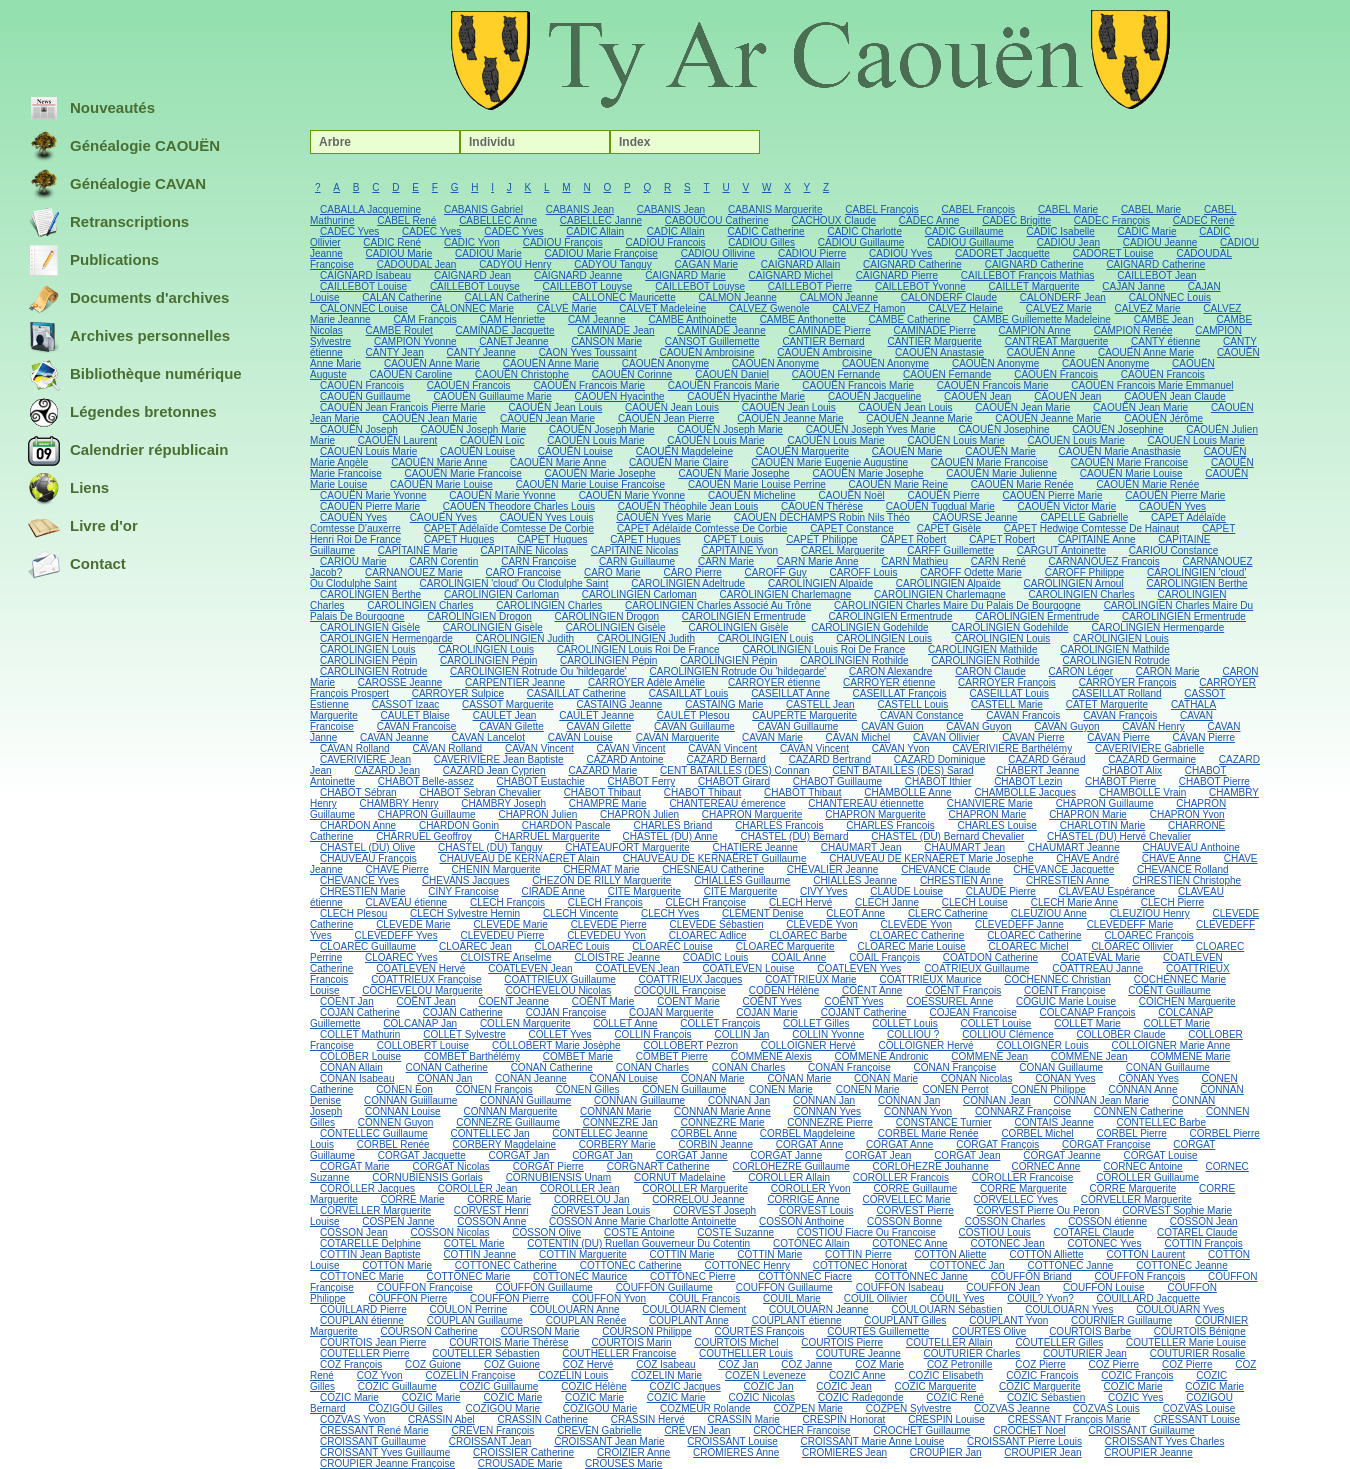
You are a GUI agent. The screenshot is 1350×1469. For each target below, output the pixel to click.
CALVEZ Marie (1059, 308)
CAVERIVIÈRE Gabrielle (1149, 748)
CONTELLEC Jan (490, 1133)
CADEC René (1204, 220)
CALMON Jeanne (738, 297)
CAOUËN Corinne (632, 374)
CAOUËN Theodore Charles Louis (519, 506)
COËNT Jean (426, 1001)
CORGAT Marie (355, 1166)
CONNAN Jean (997, 1100)
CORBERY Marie (617, 1144)
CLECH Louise (975, 902)
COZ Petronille (960, 1364)
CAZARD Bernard (725, 759)
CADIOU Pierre (812, 253)
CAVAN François (1120, 715)
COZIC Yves (1135, 1397)
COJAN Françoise (566, 1012)
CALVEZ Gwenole (769, 308)
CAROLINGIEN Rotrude (1116, 660)
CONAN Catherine (447, 1067)
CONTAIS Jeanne (1053, 1122)
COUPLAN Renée (586, 1320)
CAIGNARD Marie (685, 275)
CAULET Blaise (415, 715)
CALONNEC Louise (364, 308)
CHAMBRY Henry (398, 803)
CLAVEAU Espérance (1107, 891)
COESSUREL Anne (949, 1001)
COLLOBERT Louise (423, 1045)
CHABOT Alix (1132, 770)
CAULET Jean (505, 715)
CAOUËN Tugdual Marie (940, 506)
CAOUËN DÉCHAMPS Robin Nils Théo (822, 517)
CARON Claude (990, 671)
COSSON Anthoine (801, 1221)
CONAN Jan (444, 1078)
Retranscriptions (108, 223)
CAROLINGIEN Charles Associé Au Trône (718, 605)
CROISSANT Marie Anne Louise (873, 1441)
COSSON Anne (491, 1221)
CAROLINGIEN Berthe (1196, 583)
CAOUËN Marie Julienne (1001, 473)
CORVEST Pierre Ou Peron (1038, 1210)
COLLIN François (652, 1034)
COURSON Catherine (429, 1331)
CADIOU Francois (665, 242)
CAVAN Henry (1153, 726)
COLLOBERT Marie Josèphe (556, 1045)
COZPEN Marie (807, 1408)
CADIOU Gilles (761, 242)
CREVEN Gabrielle (599, 1430)
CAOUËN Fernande (836, 374)
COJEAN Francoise (972, 1012)
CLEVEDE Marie (413, 924)
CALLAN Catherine (507, 297)
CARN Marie (726, 561)
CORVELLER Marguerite (1136, 1199)
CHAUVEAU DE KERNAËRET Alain (519, 858)
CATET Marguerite (1107, 704)
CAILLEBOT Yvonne (920, 286)
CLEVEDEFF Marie (1130, 924)
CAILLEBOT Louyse (475, 286)
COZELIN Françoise (470, 1375)
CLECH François (507, 902)
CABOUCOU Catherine (717, 220)
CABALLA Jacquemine (370, 209)
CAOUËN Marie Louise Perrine (757, 484)
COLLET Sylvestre (464, 1034)
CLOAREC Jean (475, 946)
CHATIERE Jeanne (755, 847)
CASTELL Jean (820, 704)
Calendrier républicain (128, 451)
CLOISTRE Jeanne (617, 957)
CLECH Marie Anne (1074, 902)
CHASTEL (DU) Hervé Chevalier (1119, 836)
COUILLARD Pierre (363, 1309)
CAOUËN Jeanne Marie (790, 418)
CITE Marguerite (644, 891)
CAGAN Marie (706, 264)
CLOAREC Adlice (708, 935)
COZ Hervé (588, 1364)
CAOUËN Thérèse (822, 506)
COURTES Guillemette (878, 1331)
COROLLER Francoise (1023, 1177)
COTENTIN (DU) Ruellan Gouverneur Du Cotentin (638, 1243)
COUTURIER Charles (972, 1353)
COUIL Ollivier (876, 1298)
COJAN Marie (767, 1012)
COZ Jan (738, 1364)
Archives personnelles (129, 337)
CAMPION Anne (1035, 330)
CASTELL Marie (1007, 704)
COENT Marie (688, 1001)
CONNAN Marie (615, 1111)
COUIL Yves (957, 1298)
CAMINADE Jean (615, 330)
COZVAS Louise (1199, 1408)
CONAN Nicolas (977, 1078)
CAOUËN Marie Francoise (989, 462)
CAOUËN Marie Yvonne (373, 495)
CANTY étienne (1165, 341)
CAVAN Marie (772, 737)
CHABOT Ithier (938, 781)
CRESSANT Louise (1197, 1419)
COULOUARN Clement (694, 1309)
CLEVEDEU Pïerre (502, 935)
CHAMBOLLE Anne (907, 792)
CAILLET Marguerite (1034, 286)
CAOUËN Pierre (943, 495)
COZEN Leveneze (765, 1375)
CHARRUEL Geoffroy (424, 836)
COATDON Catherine (990, 957)
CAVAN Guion (892, 726)
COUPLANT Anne (689, 1320)
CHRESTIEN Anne (961, 880)
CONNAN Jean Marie (1102, 1100)
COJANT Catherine (864, 1012)
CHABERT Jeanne (1037, 770)
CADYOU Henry (515, 264)
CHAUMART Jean (861, 847)
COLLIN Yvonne (828, 1034)
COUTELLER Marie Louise (1186, 1342)
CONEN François (494, 1089)
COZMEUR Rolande (705, 1408)
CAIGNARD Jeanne (578, 275)
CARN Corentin (443, 561)
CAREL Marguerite (843, 550)
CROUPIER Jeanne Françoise (387, 1463)
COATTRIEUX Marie (811, 979)
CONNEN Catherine (1138, 1111)
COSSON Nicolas (450, 1232)
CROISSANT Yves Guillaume (385, 1452)
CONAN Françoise (849, 1067)
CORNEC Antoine (1142, 1166)
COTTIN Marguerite (583, 1254)
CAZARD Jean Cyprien (494, 770)
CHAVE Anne (1171, 858)
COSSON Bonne (904, 1221)
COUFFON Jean (1003, 1287)
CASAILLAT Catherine (576, 693)
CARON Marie (1168, 671)
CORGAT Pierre (548, 1166)
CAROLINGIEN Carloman (501, 594)
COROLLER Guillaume (1147, 1177)
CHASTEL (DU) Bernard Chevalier (947, 836)
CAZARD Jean (387, 770)
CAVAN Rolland (355, 748)
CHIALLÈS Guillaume (742, 880)
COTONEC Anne (909, 1243)
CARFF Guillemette (950, 550)
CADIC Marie (1147, 231)
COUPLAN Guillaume (475, 1320)
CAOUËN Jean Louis (555, 407)
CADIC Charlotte (864, 231)
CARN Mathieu (914, 561)
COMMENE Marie (1190, 1056)
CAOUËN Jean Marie (1022, 407)
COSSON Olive (546, 1232)
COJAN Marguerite (671, 1012)
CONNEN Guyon (396, 1122)
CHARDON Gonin (459, 825)
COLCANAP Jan (420, 1023)
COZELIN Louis (573, 1375)
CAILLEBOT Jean (1156, 275)
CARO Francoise (524, 572)
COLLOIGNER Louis (1042, 1045)
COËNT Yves (772, 1001)
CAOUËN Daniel (732, 374)
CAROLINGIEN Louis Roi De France (638, 649)
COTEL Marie (474, 1243)
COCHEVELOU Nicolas (559, 990)
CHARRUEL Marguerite (547, 836)
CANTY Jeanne (481, 352)
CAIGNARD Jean (472, 275)
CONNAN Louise (403, 1111)
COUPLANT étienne (797, 1320)
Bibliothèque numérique (135, 375)
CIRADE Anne (553, 891)
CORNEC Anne (1046, 1166)
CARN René (998, 561)
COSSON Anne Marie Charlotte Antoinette (642, 1221)
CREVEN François (493, 1430)
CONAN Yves (1065, 1078)
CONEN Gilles (588, 1089)
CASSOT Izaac (406, 704)
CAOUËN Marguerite (802, 451)
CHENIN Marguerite (496, 869)
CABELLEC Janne (601, 220)
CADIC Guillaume (964, 231)
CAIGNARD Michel (790, 275)
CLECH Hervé (800, 902)
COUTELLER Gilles (1059, 1342)
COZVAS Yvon (352, 1419)
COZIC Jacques (685, 1386)
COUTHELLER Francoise (619, 1353)
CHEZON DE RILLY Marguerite (601, 880)
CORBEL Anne (704, 1133)
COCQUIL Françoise (680, 990)
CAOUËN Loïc (492, 440)
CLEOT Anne (855, 913)
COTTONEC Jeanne (1182, 1265)
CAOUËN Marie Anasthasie (1120, 451)
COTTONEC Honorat (860, 1265)
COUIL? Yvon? (1040, 1298)
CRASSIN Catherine (542, 1419)
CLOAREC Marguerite (785, 946)
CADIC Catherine (765, 231)
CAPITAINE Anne (1097, 539)
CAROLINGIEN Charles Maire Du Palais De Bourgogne (957, 605)
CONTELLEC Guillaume (374, 1133)
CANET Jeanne (513, 341)
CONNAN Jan (739, 1100)
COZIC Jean (844, 1386)
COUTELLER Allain (949, 1342)
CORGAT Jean (878, 1155)
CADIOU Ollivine (718, 253)
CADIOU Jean (1068, 242)
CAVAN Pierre (1033, 737)
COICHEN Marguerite (1187, 1001)
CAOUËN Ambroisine (706, 352)
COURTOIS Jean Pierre (373, 1342)
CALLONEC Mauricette (623, 297)
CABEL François (882, 209)
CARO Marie (612, 572)
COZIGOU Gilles (405, 1408)
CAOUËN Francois (1056, 374)
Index (634, 142)
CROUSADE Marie (520, 1463)
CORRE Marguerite (1023, 1188)
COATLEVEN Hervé (420, 968)
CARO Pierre (692, 572)
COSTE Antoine (639, 1232)
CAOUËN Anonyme (665, 363)
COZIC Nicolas (761, 1397)
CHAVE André (1087, 858)
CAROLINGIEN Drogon (479, 616)
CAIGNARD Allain (800, 264)
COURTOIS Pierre (842, 1342)
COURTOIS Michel (736, 1342)
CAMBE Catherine (910, 319)
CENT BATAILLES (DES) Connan (735, 770)
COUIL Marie (792, 1298)
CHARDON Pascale (566, 825)
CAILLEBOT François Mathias (1028, 275)
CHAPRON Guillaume (1105, 803)
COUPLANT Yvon (1008, 1320)
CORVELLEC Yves (1015, 1199)
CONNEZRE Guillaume (508, 1122)
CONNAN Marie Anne (722, 1111)
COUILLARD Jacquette (1148, 1298)
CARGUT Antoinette (1061, 550)
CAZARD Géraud (1046, 759)
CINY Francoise (463, 891)
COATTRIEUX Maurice (930, 979)
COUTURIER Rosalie (1198, 1353)
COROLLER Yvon (811, 1188)
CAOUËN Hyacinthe (620, 396)
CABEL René (406, 220)
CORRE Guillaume (915, 1188)
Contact (77, 565)
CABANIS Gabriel (483, 209)
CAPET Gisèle (949, 528)
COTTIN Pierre (858, 1254)
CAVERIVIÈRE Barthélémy (1012, 748)
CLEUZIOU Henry (1150, 913)
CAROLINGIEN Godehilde (869, 627)
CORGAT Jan (519, 1155)
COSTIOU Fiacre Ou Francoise (866, 1232)
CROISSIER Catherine (523, 1452)
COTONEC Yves (1105, 1243)
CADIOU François (563, 242)
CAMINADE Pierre (830, 330)
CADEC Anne (929, 220)
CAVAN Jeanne (394, 737)
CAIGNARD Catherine (912, 264)
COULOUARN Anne (574, 1309)
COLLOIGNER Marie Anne (1170, 1045)
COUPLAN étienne (362, 1320)
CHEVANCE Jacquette (1063, 869)
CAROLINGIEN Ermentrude (744, 616)
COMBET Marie (578, 1056)
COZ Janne (806, 1364)
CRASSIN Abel (441, 1419)
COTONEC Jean (1007, 1243)
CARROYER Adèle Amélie (646, 682)
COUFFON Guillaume (544, 1287)
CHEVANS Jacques (466, 880)
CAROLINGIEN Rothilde (854, 660)
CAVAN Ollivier (946, 737)
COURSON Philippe (646, 1331)
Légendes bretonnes (122, 413)
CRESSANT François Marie (1069, 1419)
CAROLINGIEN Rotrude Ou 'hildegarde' (538, 671)
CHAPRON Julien (537, 814)
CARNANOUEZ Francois (1104, 561)
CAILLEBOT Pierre (810, 286)
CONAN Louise (624, 1078)
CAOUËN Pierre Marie (1052, 495)
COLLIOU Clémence (1008, 1034)
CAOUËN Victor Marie (1067, 506)
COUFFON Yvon (609, 1298)
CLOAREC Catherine (917, 935)
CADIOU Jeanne (1160, 242)
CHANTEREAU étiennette (866, 803)
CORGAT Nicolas (450, 1166)
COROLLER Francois (901, 1177)
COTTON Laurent (1145, 1254)
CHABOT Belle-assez (426, 781)
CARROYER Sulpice (458, 693)
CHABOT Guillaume (837, 781)
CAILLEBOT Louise (363, 286)
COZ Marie (879, 1364)
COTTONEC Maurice (580, 1276)
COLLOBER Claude (1121, 1034)
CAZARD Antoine (624, 759)
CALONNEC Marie (472, 308)
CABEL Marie (1068, 209)
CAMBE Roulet (399, 330)
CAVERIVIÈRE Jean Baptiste (499, 759)
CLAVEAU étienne (407, 902)
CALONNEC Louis (1170, 297)
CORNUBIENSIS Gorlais (427, 1177)
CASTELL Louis (912, 704)
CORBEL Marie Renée (928, 1133)
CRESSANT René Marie (374, 1430)
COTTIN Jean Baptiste (370, 1254)
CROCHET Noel (1029, 1430)
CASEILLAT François (900, 693)
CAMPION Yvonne (415, 341)
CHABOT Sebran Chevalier (480, 792)
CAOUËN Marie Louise (1131, 473)
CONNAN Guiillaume (410, 1100)
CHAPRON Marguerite (752, 814)
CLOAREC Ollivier (1132, 946)
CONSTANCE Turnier (944, 1122)
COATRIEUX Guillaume (976, 968)
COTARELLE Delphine (370, 1243)
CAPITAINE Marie (418, 550)
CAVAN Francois (1023, 715)
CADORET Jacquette (1002, 253)
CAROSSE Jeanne (400, 682)
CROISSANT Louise (732, 1441)
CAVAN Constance (922, 715)
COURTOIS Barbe (1090, 1331)
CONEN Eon (404, 1089)
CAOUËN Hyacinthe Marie (746, 396)
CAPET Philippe (822, 539)
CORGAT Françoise (1106, 1144)
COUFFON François (1140, 1276)
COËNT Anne (872, 990)
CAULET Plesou (693, 715)
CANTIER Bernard (823, 341)
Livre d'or (83, 527)
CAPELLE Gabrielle (1084, 517)
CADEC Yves (349, 231)
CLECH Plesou (353, 913)
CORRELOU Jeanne (698, 1199)
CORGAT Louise (1160, 1155)
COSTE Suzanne (735, 1232)
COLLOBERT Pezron (690, 1045)
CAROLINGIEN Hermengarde (1157, 627)
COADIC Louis (716, 957)
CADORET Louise (1113, 253)
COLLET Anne (625, 1023)
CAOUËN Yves (1172, 506)
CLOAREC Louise (672, 946)
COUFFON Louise (1104, 1287)
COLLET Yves (560, 1034)
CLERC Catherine (948, 913)
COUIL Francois (704, 1298)
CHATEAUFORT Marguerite (627, 847)
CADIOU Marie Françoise (601, 253)
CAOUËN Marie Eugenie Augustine (829, 462)
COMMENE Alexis (771, 1056)
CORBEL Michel (1037, 1133)
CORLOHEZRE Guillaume (791, 1166)
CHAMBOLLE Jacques (1025, 792)
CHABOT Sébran (358, 792)
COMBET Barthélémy (472, 1056)
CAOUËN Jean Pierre (666, 418)
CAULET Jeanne (596, 715)
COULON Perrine (468, 1309)
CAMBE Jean (1164, 319)
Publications (93, 261)
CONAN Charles (652, 1067)
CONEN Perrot (955, 1089)
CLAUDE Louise (906, 891)
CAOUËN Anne (1041, 352)
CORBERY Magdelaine (504, 1144)
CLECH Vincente (580, 913)
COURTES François (760, 1331)
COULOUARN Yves (1069, 1309)
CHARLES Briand (672, 825)
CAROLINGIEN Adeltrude (688, 583)
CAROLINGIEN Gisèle (370, 627)
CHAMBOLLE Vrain (1142, 792)
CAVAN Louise (580, 737)
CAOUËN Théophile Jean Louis (688, 506)
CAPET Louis (734, 539)
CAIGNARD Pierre (897, 275)
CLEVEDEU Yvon (606, 935)
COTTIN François (1203, 1243)
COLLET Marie (1087, 1023)
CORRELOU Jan (592, 1199)
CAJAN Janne (1133, 286)
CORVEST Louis (816, 1210)
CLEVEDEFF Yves (395, 935)
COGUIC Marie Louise (1066, 1001)
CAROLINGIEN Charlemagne (786, 594)
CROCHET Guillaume (921, 1430)
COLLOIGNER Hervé (808, 1045)
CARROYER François (1007, 682)
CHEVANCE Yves (359, 880)
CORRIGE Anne (803, 1199)
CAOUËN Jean (977, 396)
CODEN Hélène (784, 990)
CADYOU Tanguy (613, 264)
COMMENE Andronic (882, 1056)
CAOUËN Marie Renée (1022, 484)
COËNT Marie (603, 1001)
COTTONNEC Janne (921, 1276)
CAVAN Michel (858, 737)
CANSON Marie (606, 341)
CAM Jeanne (597, 319)
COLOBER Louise (360, 1056)
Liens (68, 489)
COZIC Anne (857, 1375)
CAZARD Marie (602, 770)
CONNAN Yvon (918, 1111)
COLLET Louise (995, 1023)
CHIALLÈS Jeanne (855, 880)
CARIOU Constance (1173, 550)
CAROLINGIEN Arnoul (1074, 583)
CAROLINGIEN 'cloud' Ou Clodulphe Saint (514, 583)
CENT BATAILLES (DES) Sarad (902, 770)
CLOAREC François (1148, 935)
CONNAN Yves (828, 1111)
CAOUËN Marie (907, 451)
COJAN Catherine (360, 1012)
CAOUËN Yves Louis (547, 517)
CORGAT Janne (692, 1155)
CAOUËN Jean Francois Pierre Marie (403, 407)
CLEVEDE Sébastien (717, 924)
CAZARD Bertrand (830, 759)
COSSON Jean (1204, 1221)
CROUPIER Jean (1042, 1452)
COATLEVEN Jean (530, 968)
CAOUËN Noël (852, 495)
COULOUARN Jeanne (818, 1309)
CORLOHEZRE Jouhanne (931, 1166)
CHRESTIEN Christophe (1186, 880)
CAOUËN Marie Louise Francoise (591, 484)
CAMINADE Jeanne (721, 330)
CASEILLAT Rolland (1117, 693)
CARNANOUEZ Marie (414, 572)
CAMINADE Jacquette (505, 330)
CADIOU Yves (900, 253)
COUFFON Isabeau (900, 1287)
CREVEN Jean (697, 1430)
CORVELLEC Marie (906, 1199)
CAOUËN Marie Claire (678, 462)
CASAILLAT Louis (689, 693)
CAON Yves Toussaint (588, 352)
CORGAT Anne (809, 1144)
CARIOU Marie (353, 561)
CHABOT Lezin (1028, 781)
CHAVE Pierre (397, 869)
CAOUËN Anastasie (939, 352)
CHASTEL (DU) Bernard (795, 836)
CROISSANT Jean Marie (609, 1441)
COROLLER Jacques (367, 1188)
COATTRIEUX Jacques (691, 979)
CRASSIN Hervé (648, 1419)
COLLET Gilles (816, 1023)
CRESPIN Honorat (844, 1419)
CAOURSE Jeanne (975, 517)
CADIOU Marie (399, 253)
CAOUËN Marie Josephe (600, 473)
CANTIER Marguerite (934, 341)
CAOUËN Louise (477, 451)
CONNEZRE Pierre (830, 1122)
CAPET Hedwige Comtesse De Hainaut (1091, 528)
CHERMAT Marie (601, 869)
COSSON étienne (1107, 1221)
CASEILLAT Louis (1009, 693)
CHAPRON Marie (988, 814)
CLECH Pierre (1172, 902)
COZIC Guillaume (397, 1386)
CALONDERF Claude (949, 297)
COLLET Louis (904, 1023)
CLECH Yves (670, 913)
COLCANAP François (1087, 1012)
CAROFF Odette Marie (971, 572)
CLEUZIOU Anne (1049, 913)
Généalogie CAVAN (117, 185)
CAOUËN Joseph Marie (474, 429)
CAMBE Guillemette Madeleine (1042, 319)
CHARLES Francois (779, 825)
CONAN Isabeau (357, 1078)
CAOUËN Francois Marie (589, 385)
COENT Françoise (1065, 990)
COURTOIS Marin (631, 1342)
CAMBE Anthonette (803, 319)
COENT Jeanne (514, 1001)
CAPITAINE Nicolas (524, 550)
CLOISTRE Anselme (505, 957)
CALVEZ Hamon (868, 308)
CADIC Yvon (472, 242)
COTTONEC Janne (1070, 1265)
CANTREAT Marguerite (1057, 341)
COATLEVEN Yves (859, 968)
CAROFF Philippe (1084, 572)
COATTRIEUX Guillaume (560, 979)
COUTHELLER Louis (746, 1353)
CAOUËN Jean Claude (1175, 396)
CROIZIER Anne (633, 1452)
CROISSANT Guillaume (1142, 1430)
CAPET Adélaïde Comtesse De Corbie (509, 528)
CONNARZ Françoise (1023, 1111)
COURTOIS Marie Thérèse (508, 1342)
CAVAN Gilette (511, 726)
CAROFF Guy (776, 572)
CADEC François (1112, 220)
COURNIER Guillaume (1121, 1320)
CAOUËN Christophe (522, 374)
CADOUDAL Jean (417, 264)
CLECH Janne (887, 902)
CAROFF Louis (864, 572)
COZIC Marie (1133, 1386)
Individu (492, 142)
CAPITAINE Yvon (739, 550)
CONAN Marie (713, 1078)
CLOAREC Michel (1029, 946)
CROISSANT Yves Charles (1165, 1441)
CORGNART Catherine (658, 1166)
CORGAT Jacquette (422, 1155)
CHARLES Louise (996, 825)
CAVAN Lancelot (488, 737)
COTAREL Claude (1094, 1232)
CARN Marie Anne (818, 561)
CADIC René (392, 242)
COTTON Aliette (951, 1254)
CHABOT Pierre (1120, 781)
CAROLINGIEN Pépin (368, 660)
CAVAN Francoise (417, 726)
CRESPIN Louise (946, 1419)
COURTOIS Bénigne (1200, 1331)
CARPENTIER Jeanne (515, 682)
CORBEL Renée (393, 1144)
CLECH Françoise (706, 902)
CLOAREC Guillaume (368, 946)
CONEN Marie (781, 1089)
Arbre (335, 142)
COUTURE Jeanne (858, 1353)
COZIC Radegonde (861, 1397)
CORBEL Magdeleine (807, 1133)
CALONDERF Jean (1063, 297)
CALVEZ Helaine (965, 308)
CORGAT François (997, 1144)
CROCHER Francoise (801, 1430)
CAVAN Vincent (539, 748)
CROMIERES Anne (736, 1452)
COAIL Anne (798, 957)
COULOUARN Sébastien (946, 1309)
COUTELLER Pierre (364, 1353)
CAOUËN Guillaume (365, 396)
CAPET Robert (913, 539)
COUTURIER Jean (1085, 1353)
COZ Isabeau (665, 1364)
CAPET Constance (852, 528)
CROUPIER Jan (946, 1452)
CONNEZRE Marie (723, 1122)
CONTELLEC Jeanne (600, 1133)
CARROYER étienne (774, 682)
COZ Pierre (1040, 1364)
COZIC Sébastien (1046, 1397)
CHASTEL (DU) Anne (670, 836)
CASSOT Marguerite (508, 704)
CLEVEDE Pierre (609, 924)
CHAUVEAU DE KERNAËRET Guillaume (715, 858)
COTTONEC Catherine (506, 1265)
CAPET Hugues (459, 539)
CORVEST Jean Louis (600, 1210)
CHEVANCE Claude (945, 869)
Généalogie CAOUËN (124, 147)
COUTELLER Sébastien (485, 1353)
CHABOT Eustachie (541, 781)
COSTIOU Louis (995, 1232)
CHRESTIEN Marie (363, 891)
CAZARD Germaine (1152, 759)
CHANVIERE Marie (990, 803)
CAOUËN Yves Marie (663, 517)
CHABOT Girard (734, 781)
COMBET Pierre (672, 1056)
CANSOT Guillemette (712, 341)
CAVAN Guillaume (694, 726)
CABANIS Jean (580, 209)
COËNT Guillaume (1169, 990)
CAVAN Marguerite (678, 737)
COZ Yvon (380, 1375)
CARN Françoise (538, 561)
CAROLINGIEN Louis (766, 638)
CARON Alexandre (890, 671)
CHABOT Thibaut (602, 792)
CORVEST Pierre (914, 1210)
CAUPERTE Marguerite (804, 715)
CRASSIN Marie (744, 1419)
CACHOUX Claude (834, 220)
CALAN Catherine (401, 297)
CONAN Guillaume (1061, 1067)
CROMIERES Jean (844, 1452)
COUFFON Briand (1031, 1276)
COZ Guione (433, 1364)
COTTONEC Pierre (692, 1276)
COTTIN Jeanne (479, 1254)
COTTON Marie (397, 1265)
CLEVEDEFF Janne (1019, 924)
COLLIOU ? (913, 1034)
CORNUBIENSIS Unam (559, 1177)
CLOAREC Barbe (808, 935)
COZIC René (955, 1397)
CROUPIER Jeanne (1148, 1452)
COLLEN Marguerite (525, 1023)
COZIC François (1042, 1375)
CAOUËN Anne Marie (1146, 352)
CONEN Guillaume (684, 1089)
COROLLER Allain (789, 1177)
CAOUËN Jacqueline (874, 396)
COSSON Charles (1005, 1221)
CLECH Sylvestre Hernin (465, 913)
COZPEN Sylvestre (909, 1408)
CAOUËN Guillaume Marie (492, 396)
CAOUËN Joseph (359, 429)
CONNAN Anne (1143, 1089)
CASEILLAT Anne (790, 693)
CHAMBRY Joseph (503, 803)
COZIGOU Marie (503, 1408)
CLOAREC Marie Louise (911, 946)
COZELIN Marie (666, 1375)
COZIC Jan (768, 1386)
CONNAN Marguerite (510, 1111)
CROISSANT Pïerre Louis (1024, 1441)
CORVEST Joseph (714, 1210)
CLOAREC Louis (572, 946)
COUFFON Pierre (407, 1298)
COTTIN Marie (682, 1254)
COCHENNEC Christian (1057, 979)
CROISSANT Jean (490, 1441)
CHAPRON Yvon (1187, 814)
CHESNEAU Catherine (713, 869)
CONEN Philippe (1048, 1089)
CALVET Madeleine (662, 308)
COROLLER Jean (477, 1188)
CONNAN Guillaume (525, 1100)
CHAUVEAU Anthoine (1191, 847)
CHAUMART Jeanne (1074, 847)
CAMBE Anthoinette (692, 319)
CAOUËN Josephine (1003, 429)
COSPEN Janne (398, 1221)
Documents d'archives (128, 299)
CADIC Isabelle (1060, 231)
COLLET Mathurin (360, 1034)
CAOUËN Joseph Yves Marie (871, 429)
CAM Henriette (513, 319)
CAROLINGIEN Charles (1082, 594)
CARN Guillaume (637, 561)
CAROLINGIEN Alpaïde (820, 583)
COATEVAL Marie (1100, 957)
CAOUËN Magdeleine (684, 451)
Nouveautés (91, 109)
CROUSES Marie (623, 1463)
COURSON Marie (540, 1331)
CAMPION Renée (1133, 330)
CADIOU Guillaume (861, 242)
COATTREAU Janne (1097, 968)
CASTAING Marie (724, 704)
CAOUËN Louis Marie (595, 440)
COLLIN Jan (741, 1034)
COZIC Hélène (594, 1386)
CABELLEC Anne (498, 220)
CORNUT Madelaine (680, 1177)
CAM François (424, 319)
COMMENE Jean (989, 1056)
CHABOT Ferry (642, 781)
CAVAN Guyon (978, 726)
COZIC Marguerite (936, 1386)
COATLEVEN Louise (748, 968)
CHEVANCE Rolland (1183, 869)
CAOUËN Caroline (410, 374)
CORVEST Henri (491, 1210)
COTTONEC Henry (747, 1265)
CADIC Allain (595, 231)
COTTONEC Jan (967, 1265)
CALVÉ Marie (567, 308)
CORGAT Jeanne (1061, 1155)
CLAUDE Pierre (1001, 891)
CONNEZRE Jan (620, 1122)
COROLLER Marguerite (695, 1188)
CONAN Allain (351, 1067)
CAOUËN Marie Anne (439, 462)
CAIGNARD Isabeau (365, 275)
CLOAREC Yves (401, 957)
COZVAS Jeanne (1012, 1408)
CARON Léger (1081, 671)
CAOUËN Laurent (397, 440)
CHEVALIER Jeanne (833, 869)
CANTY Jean (395, 352)
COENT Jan (347, 1001)
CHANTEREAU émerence (727, 803)
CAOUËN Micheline (752, 495)
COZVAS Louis (1106, 1408)
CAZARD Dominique (940, 759)
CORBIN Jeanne (715, 1144)
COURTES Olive (989, 1331)
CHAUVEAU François (368, 858)
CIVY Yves (823, 891)
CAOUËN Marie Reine (898, 484)
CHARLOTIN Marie (1103, 825)
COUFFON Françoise (425, 1287)
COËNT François (963, 990)
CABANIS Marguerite (775, 209)
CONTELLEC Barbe (1161, 1122)
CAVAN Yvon (901, 748)
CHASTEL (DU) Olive (367, 847)
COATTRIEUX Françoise (426, 979)
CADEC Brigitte (1016, 220)
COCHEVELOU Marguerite (422, 990)
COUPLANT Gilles (905, 1320)
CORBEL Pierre (1132, 1133)
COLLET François (720, 1023)
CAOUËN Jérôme (1163, 418)
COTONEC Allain (811, 1243)
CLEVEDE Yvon (822, 924)
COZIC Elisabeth (945, 1375)
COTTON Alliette (1046, 1254)
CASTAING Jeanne (619, 704)
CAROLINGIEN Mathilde (982, 649)
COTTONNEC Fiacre (805, 1276)
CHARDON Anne (358, 825)
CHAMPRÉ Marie (608, 803)
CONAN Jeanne (531, 1078)
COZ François (351, 1364)
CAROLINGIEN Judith (525, 638)
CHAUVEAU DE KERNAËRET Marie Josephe (931, 858)
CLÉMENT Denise (763, 913)
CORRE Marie (413, 1199)
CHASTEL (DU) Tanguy (490, 847)
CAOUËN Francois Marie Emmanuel (1152, 385)
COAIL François (884, 957)
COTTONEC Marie (362, 1276)
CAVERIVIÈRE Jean (365, 759)
